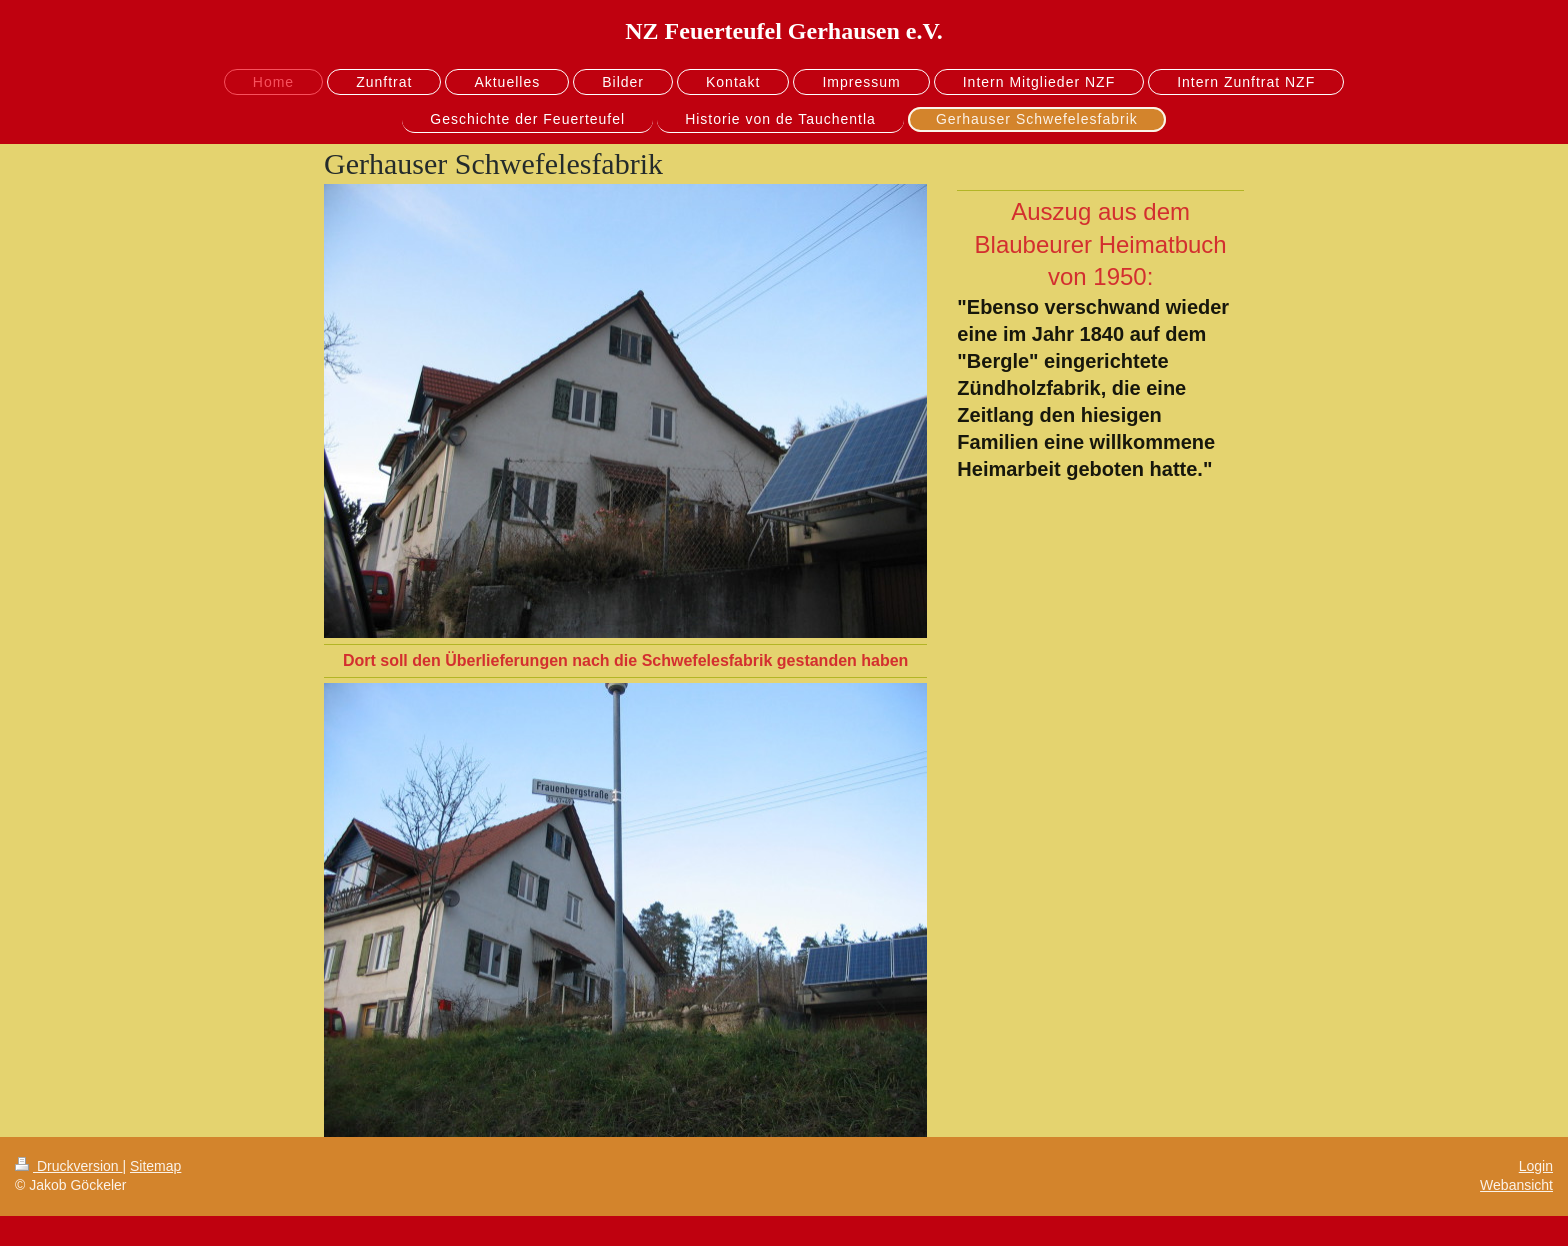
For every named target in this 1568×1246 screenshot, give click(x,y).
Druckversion (68, 1166)
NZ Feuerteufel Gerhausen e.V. (784, 31)
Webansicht (1516, 1185)
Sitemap (155, 1166)
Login (1536, 1166)
